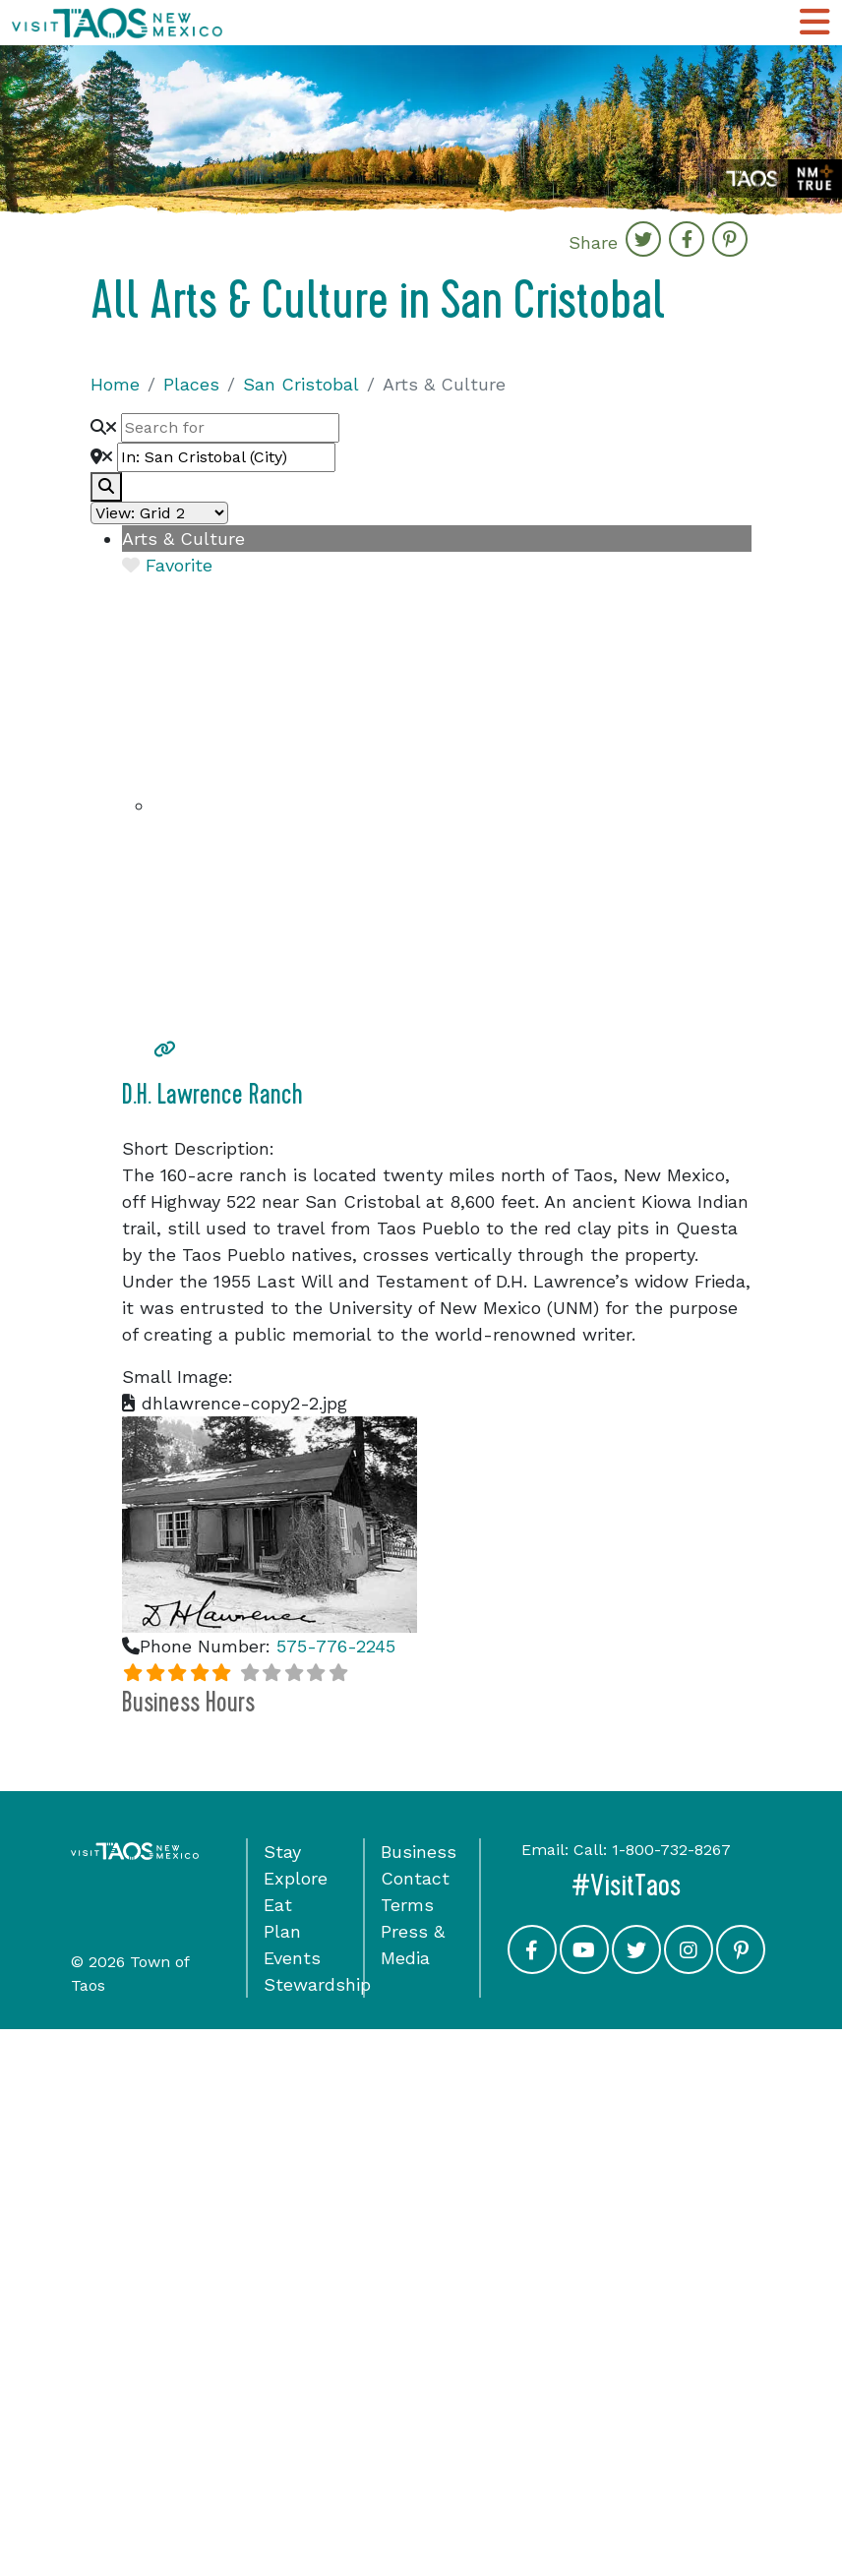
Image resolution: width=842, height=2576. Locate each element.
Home (115, 384)
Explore (296, 1878)
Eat (278, 1904)
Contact (415, 1878)
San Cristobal (301, 384)
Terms (407, 1904)
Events (292, 1957)
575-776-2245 (335, 1646)
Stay (282, 1851)
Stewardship (317, 1984)
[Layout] (159, 513)
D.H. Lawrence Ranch (212, 1094)
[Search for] (230, 428)
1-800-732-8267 (671, 1849)
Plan (282, 1931)
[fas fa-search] (106, 487)
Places (191, 384)
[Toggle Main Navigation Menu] (814, 22)
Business (418, 1851)
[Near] (226, 457)
